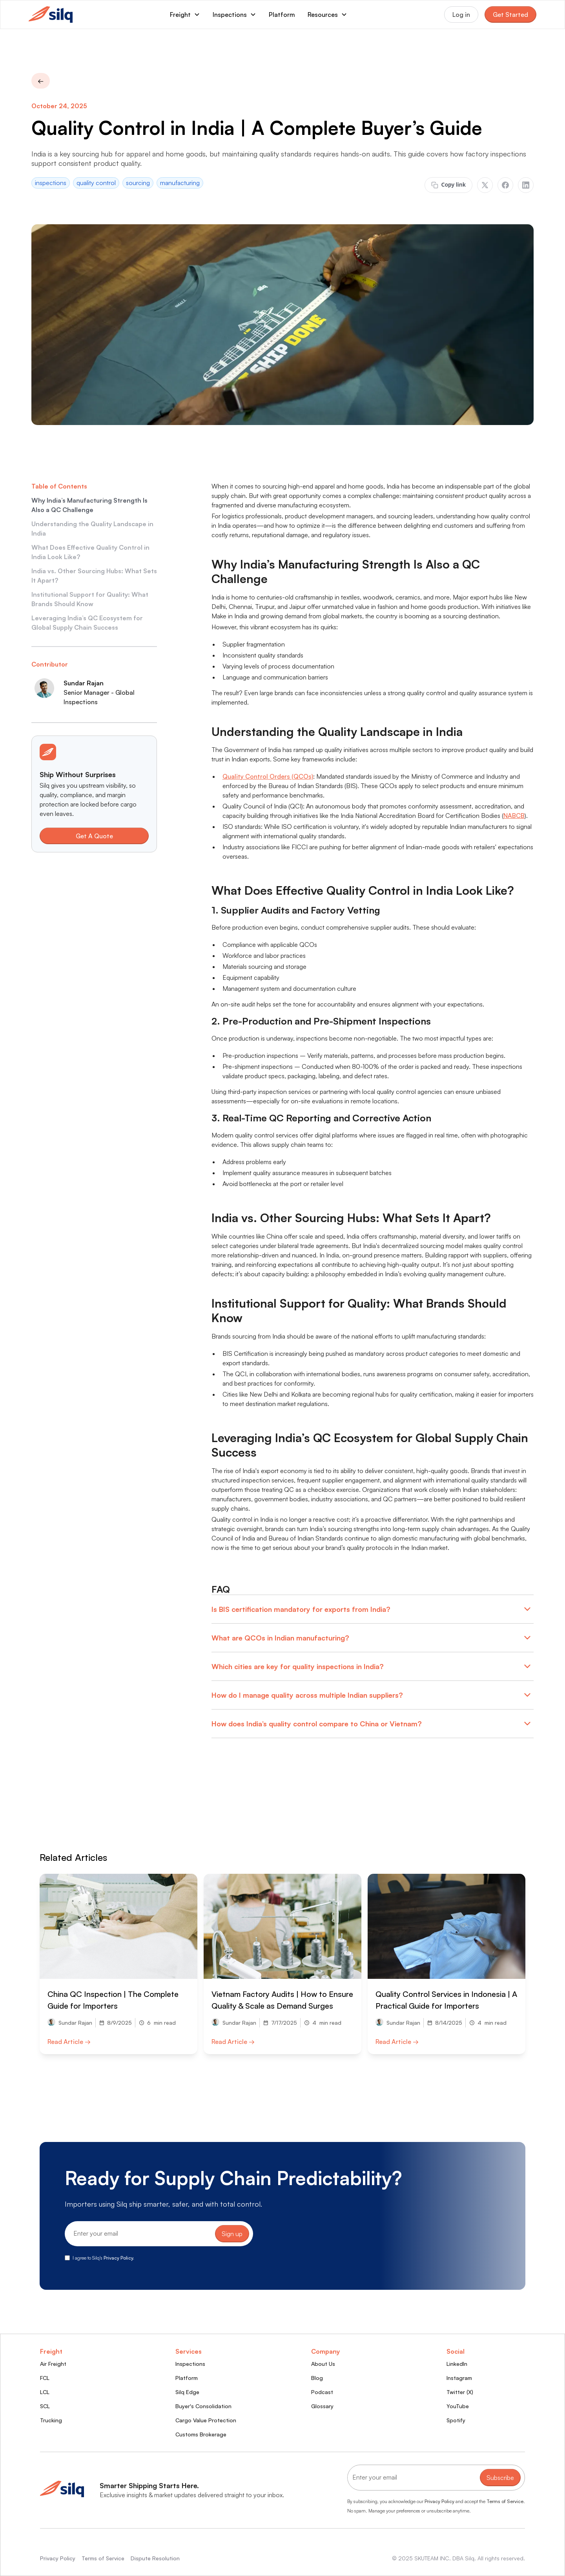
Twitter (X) (460, 2392)
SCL (45, 2406)
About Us (323, 2363)
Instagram (459, 2377)
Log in (461, 14)
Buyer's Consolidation (203, 2406)
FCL (44, 2377)
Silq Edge (187, 2392)
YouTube (458, 2406)
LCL (44, 2392)
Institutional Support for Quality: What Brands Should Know (89, 599)
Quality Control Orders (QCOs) (267, 776)
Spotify (456, 2420)
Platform (282, 14)
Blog (317, 2377)
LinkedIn (457, 2363)
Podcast (322, 2392)
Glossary (322, 2406)
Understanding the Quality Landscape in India (92, 528)
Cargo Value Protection (205, 2420)
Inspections (190, 2363)
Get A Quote (94, 836)
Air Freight (53, 2363)
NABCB (514, 815)
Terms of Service (505, 2501)
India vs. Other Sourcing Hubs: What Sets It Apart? (94, 575)
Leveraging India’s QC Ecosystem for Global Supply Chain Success (87, 622)
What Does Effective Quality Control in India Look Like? (90, 552)
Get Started (510, 14)
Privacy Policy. (119, 2258)
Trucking (51, 2420)
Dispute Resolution (155, 2558)
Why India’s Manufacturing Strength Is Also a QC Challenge (89, 505)
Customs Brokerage (200, 2434)
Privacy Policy (439, 2501)
